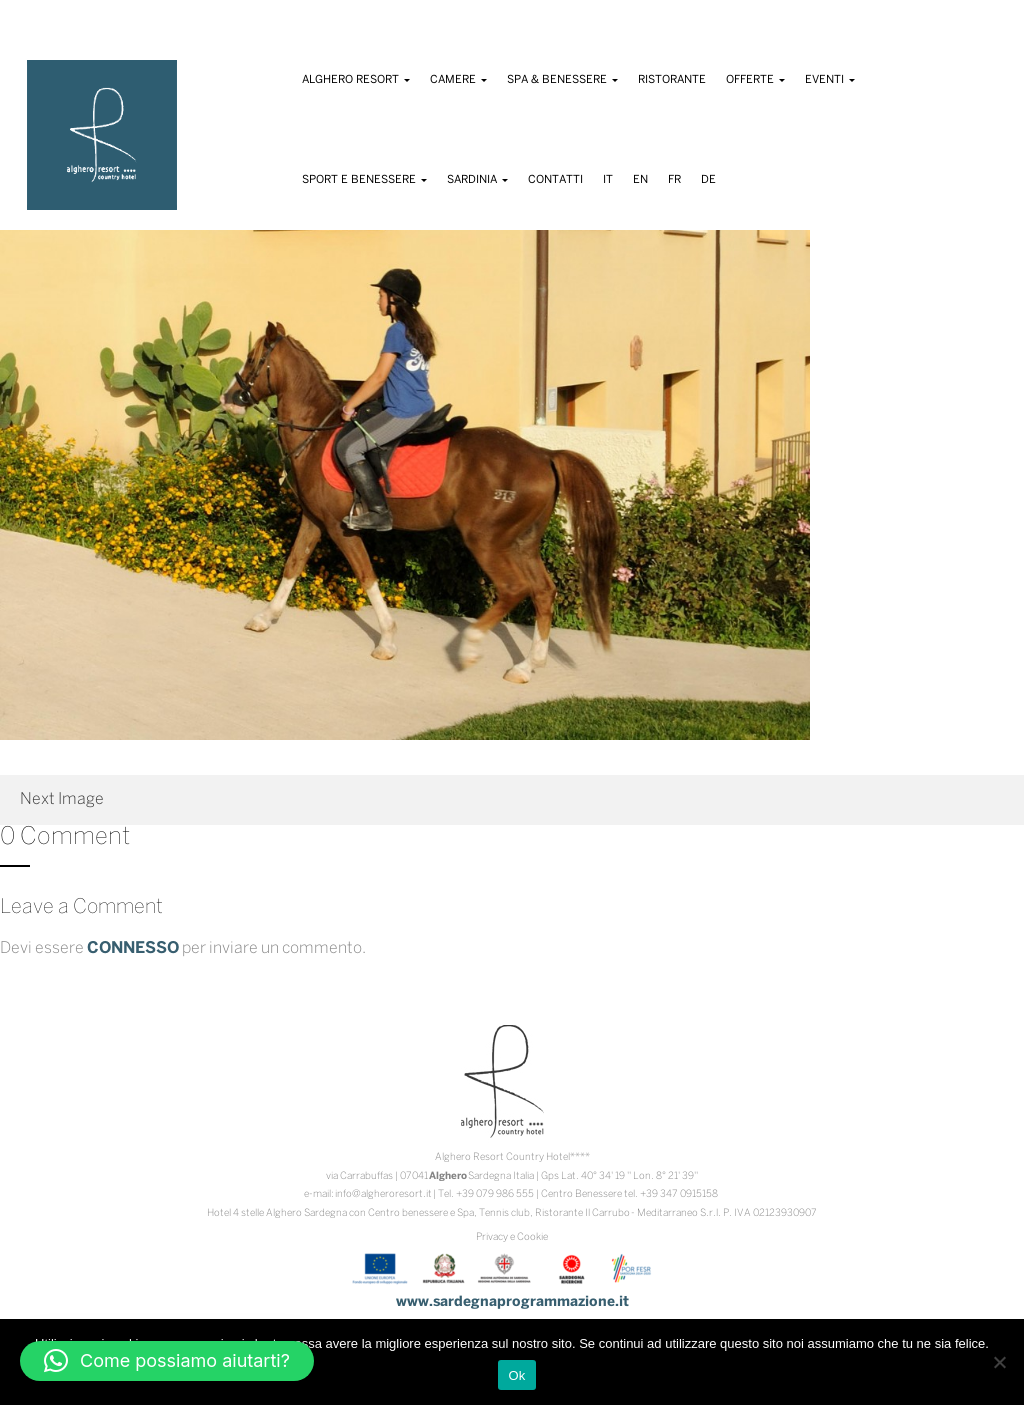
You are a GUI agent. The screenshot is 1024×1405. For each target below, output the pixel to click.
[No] (999, 1362)
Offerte (755, 80)
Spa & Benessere (562, 80)
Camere (458, 80)
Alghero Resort (356, 80)
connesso (133, 948)
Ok (516, 1375)
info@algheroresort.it (383, 1194)
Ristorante (672, 80)
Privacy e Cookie (512, 1237)
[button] (167, 1361)
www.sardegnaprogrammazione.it (512, 1302)
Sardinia (477, 180)
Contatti (555, 180)
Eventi (830, 80)
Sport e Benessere (364, 180)
